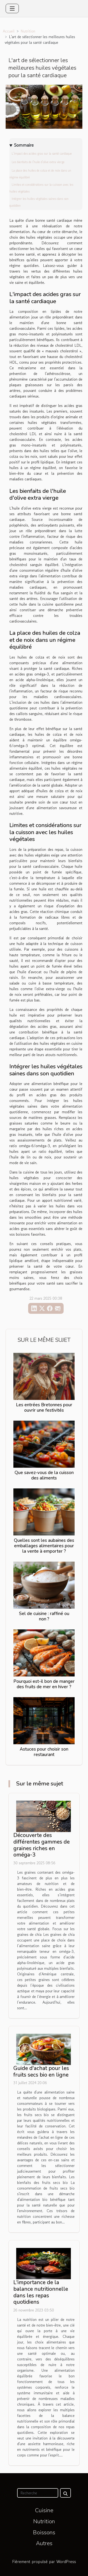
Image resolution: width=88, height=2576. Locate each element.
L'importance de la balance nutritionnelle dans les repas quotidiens (40, 2292)
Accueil (9, 31)
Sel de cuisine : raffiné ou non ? (44, 1616)
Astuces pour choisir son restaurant (44, 1752)
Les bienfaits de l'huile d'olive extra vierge (38, 162)
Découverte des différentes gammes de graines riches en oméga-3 (41, 1845)
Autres (44, 2543)
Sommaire (24, 145)
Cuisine (44, 2510)
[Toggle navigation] (12, 8)
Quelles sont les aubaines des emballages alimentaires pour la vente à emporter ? (44, 1545)
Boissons (44, 2532)
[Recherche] (37, 2493)
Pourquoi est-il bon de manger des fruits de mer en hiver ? (44, 1684)
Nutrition (28, 31)
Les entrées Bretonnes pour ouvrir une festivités (44, 1407)
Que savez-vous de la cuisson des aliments (44, 1475)
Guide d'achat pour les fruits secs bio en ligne (41, 2071)
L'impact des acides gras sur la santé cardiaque (42, 153)
